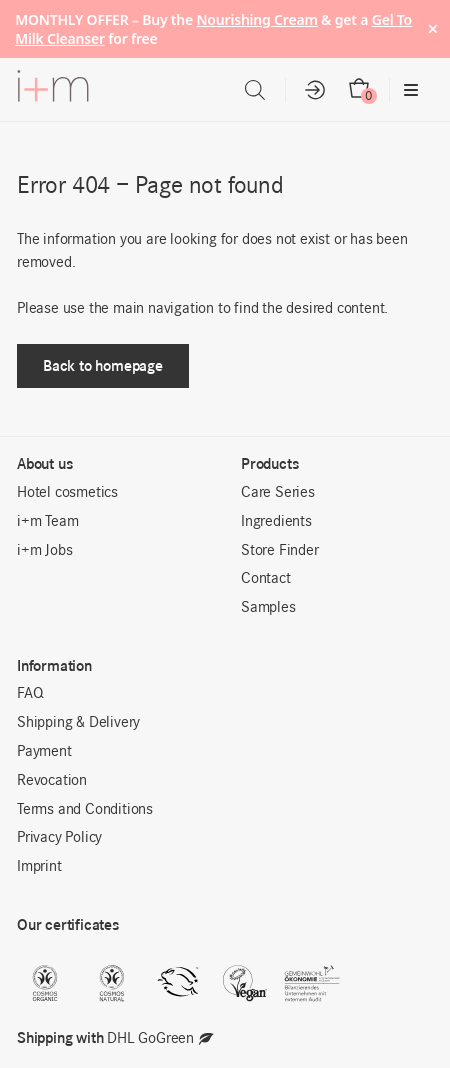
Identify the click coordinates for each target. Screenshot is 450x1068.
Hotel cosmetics (67, 493)
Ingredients (276, 522)
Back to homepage (103, 365)
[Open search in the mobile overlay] (255, 90)
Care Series (278, 493)
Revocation (52, 781)
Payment (44, 752)
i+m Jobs (44, 551)
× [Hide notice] (432, 28)
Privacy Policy (59, 838)
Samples (268, 608)
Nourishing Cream (256, 19)
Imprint (39, 867)
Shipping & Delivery (78, 723)
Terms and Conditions (85, 810)
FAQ (30, 694)
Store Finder (280, 551)
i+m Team (47, 522)
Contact (266, 579)
